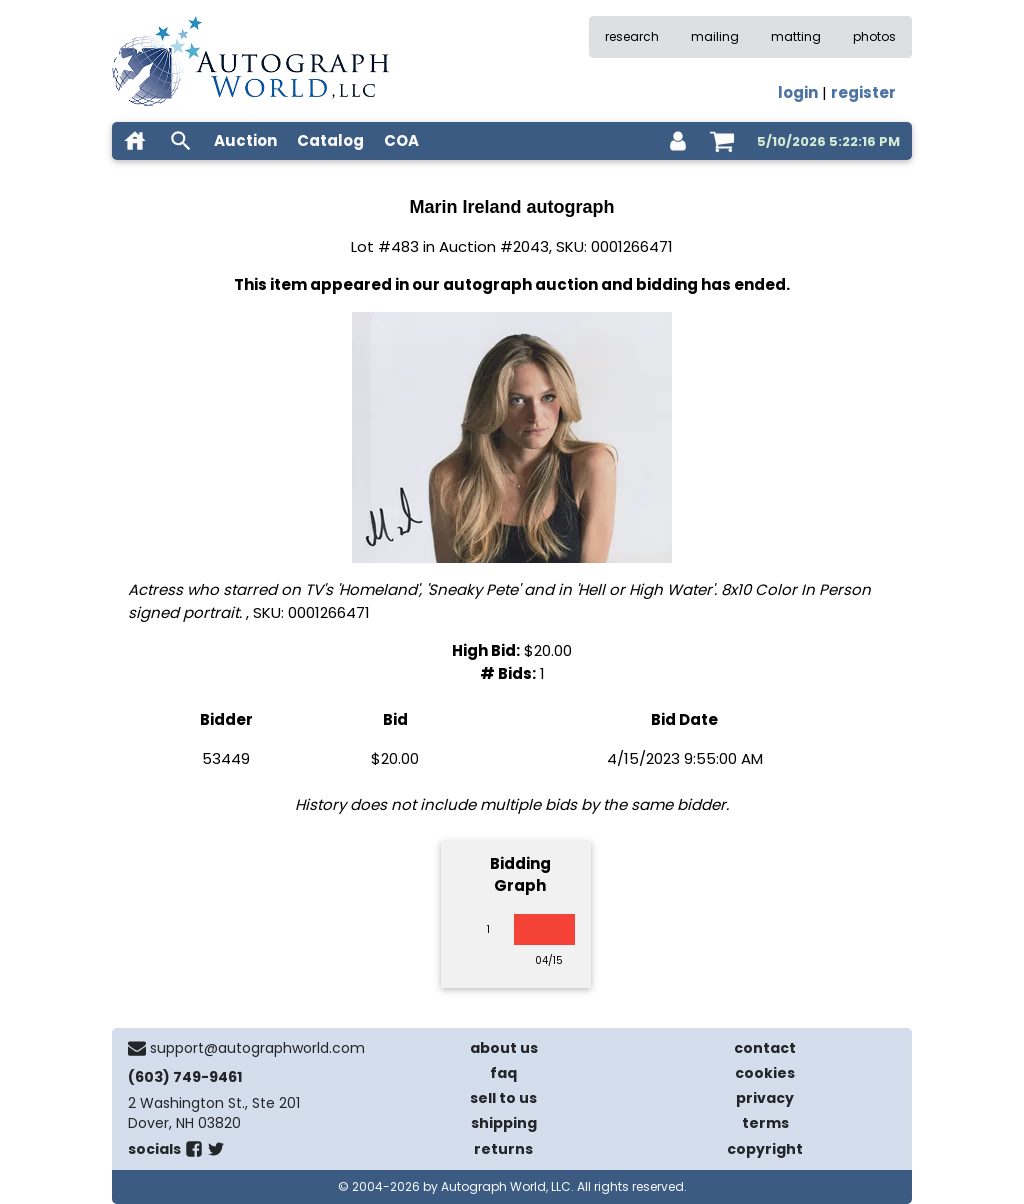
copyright (765, 1149)
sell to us (503, 1098)
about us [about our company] (504, 1048)
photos (874, 36)
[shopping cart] (722, 141)
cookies (765, 1073)
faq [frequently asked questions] (503, 1073)
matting (796, 36)
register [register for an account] (863, 92)
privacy (765, 1098)
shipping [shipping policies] (504, 1123)
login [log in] (798, 92)
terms (765, 1123)
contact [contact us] (765, 1048)
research (632, 36)
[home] (135, 141)
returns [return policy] (503, 1149)
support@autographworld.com (257, 1048)
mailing (715, 36)
